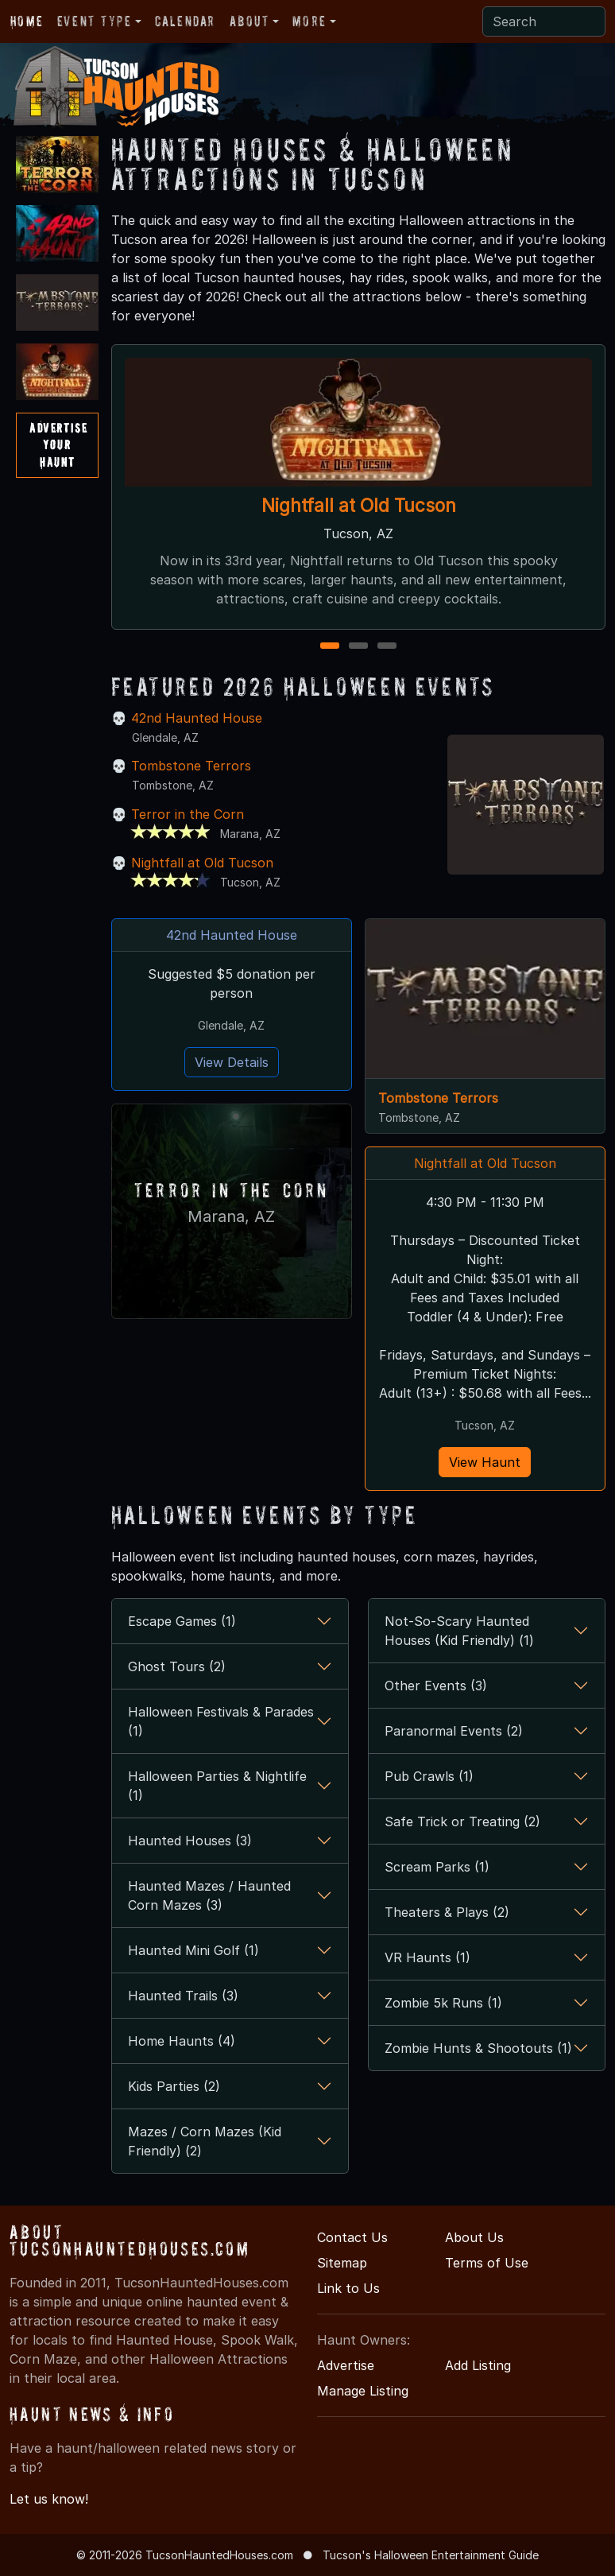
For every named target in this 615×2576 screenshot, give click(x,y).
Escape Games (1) (182, 1621)
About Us (474, 2237)
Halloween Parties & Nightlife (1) (217, 1785)
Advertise (345, 2365)
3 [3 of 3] (386, 647)
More (309, 21)
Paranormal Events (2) (454, 1731)
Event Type (94, 21)
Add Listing (478, 2365)
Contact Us (352, 2237)
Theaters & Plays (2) (447, 1912)
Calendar (185, 21)
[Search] (543, 21)
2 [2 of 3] (358, 647)
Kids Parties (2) (174, 2086)
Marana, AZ (231, 1214)
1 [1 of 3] (329, 647)
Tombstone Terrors (191, 766)
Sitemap (342, 2263)
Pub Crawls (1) (429, 1776)
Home (26, 21)
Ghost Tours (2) (177, 1666)
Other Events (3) (436, 1685)
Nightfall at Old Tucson (358, 504)
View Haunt (484, 1462)
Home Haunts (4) (181, 2041)
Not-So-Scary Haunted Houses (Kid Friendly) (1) (459, 1630)
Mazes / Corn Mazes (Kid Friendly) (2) (204, 2141)
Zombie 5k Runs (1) (443, 2003)
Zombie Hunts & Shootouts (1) (478, 2048)
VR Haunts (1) (427, 1957)
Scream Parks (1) (437, 1867)
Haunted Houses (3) (190, 1841)
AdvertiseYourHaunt (58, 445)
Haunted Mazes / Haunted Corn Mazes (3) (209, 1895)
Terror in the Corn (187, 814)
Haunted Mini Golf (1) (193, 1950)
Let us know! (49, 2499)
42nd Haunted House (196, 718)
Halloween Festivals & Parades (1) (221, 1721)
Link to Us (348, 2288)
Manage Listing (362, 2391)
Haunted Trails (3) (183, 1996)
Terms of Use (486, 2263)
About (249, 21)
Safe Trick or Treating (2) (462, 1821)
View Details (232, 1062)
